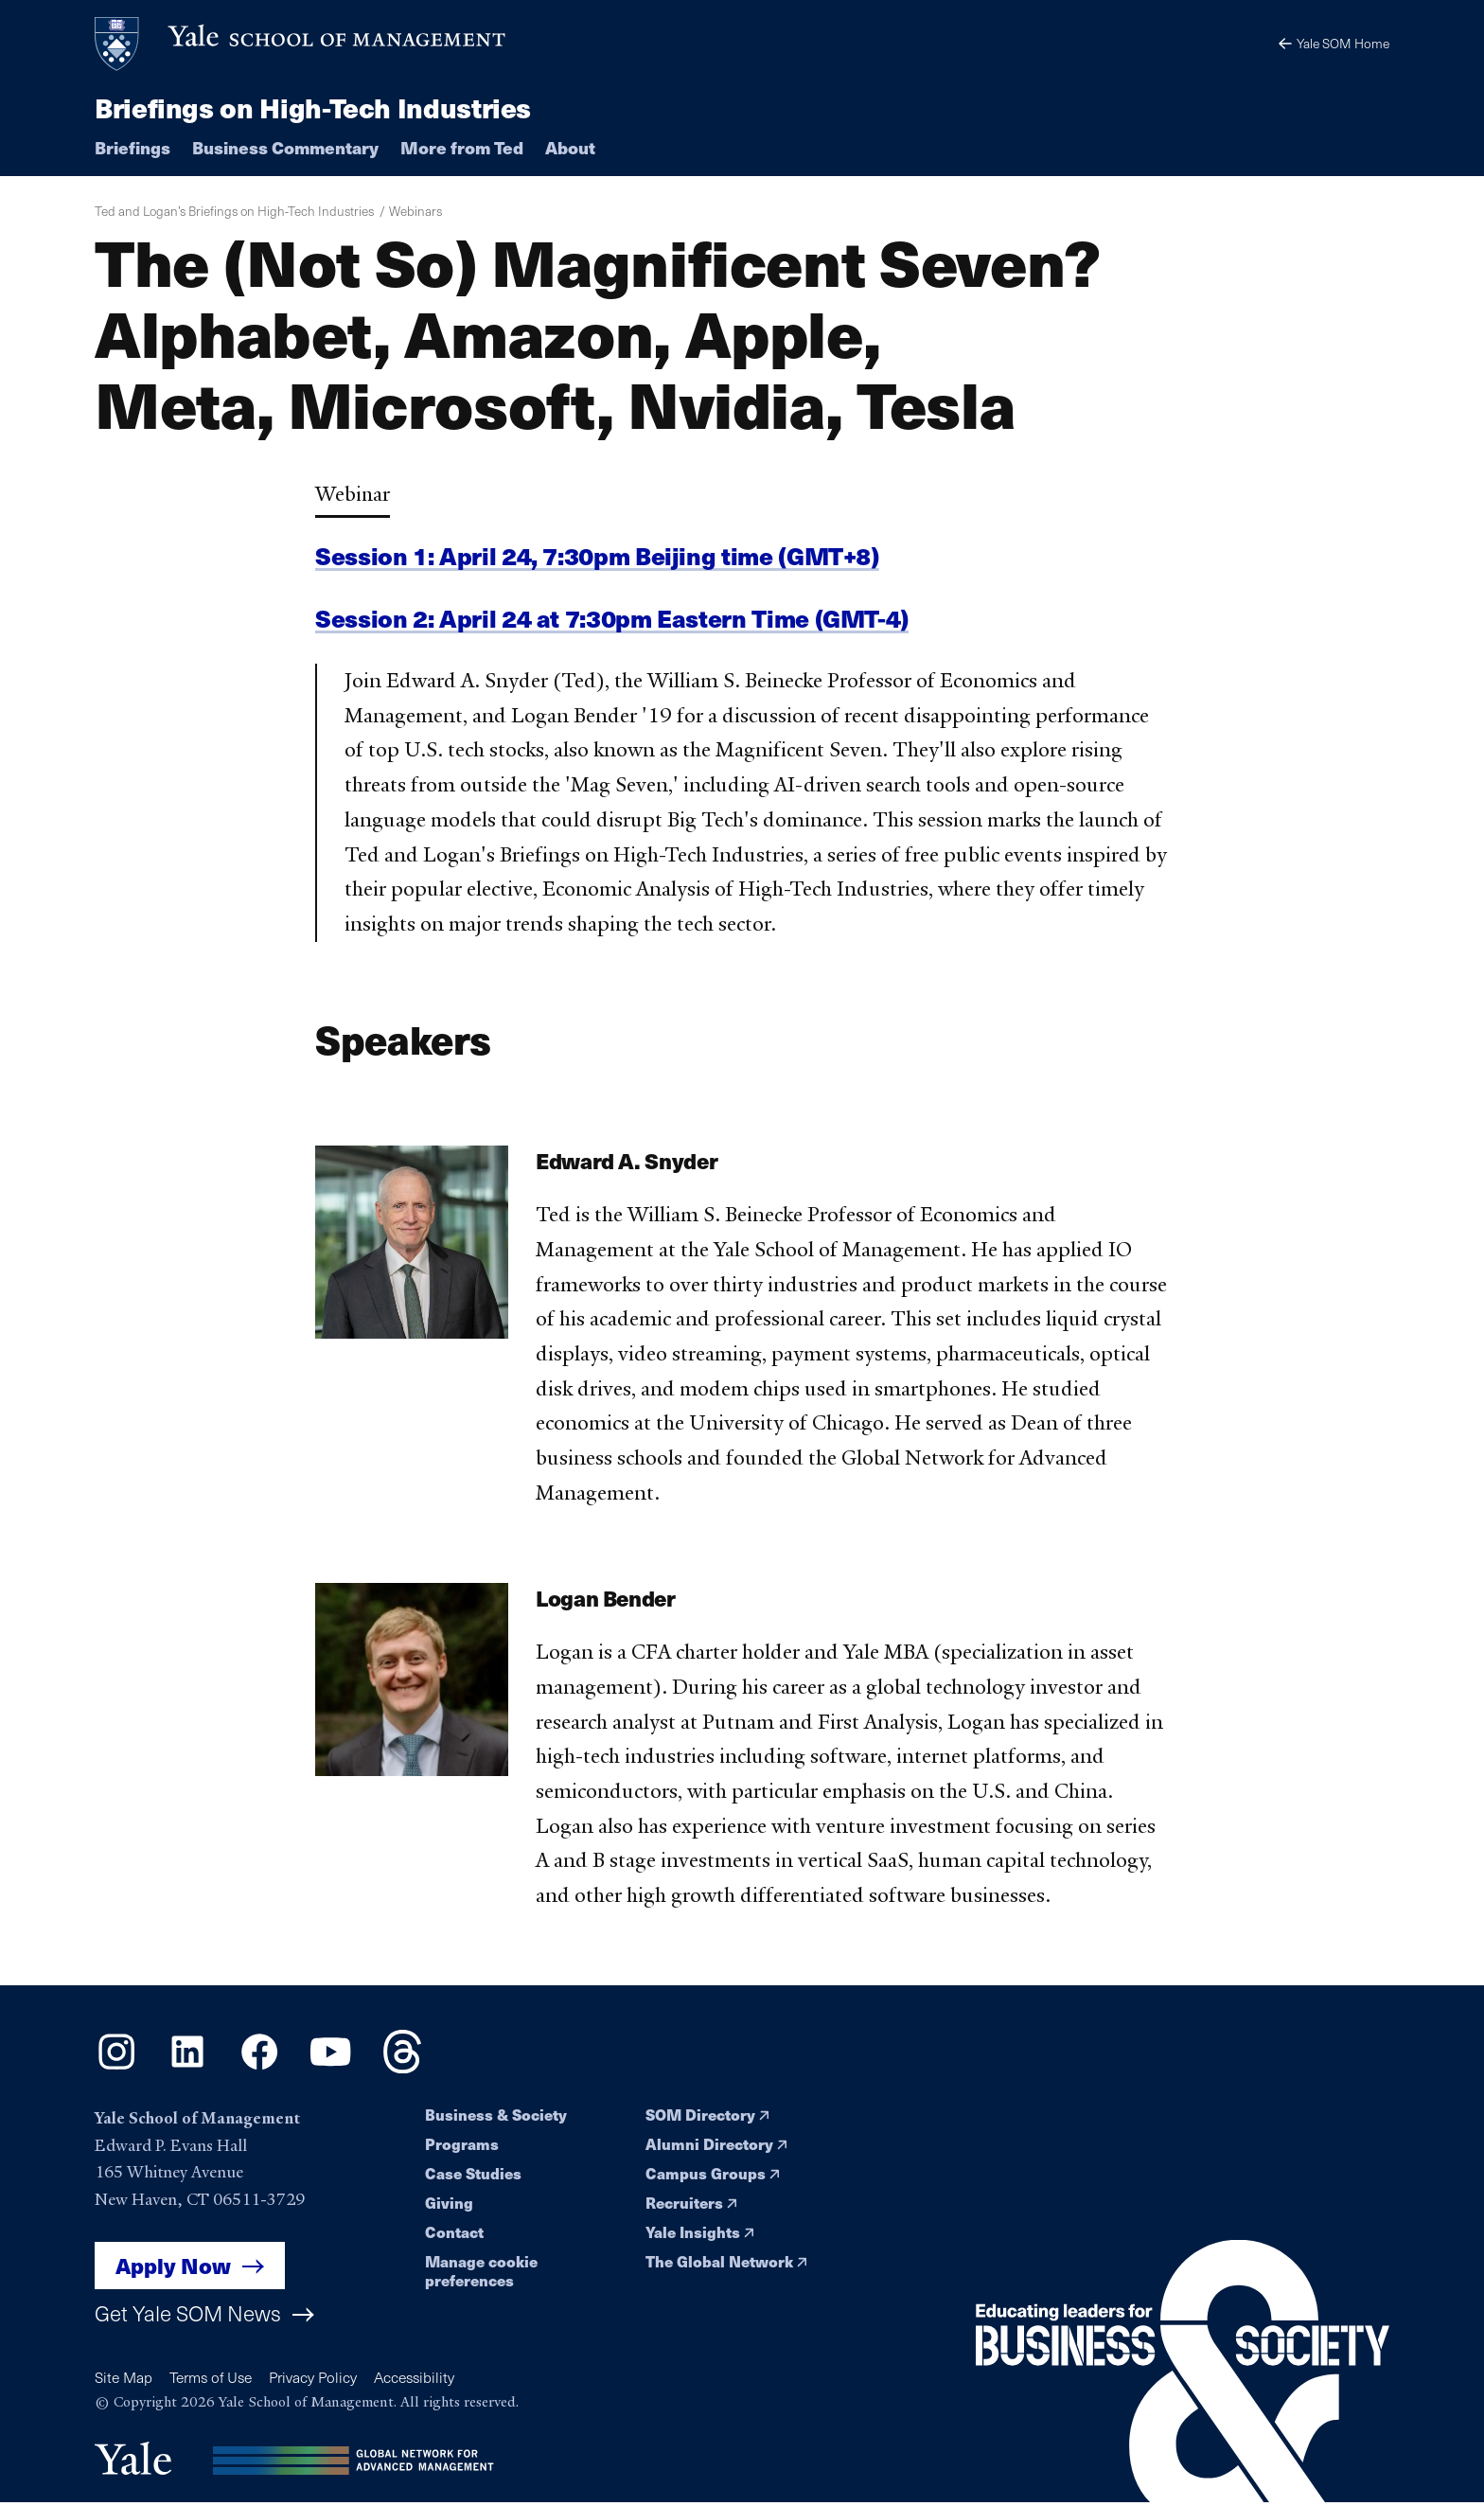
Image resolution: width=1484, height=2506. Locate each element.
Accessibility (423, 2378)
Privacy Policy (319, 2378)
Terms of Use (213, 2378)
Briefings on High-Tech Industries (314, 107)
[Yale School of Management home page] (301, 44)
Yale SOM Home (1333, 43)
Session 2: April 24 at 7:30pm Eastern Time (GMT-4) (616, 618)
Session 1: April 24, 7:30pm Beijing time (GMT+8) (602, 556)
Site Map (124, 2378)
